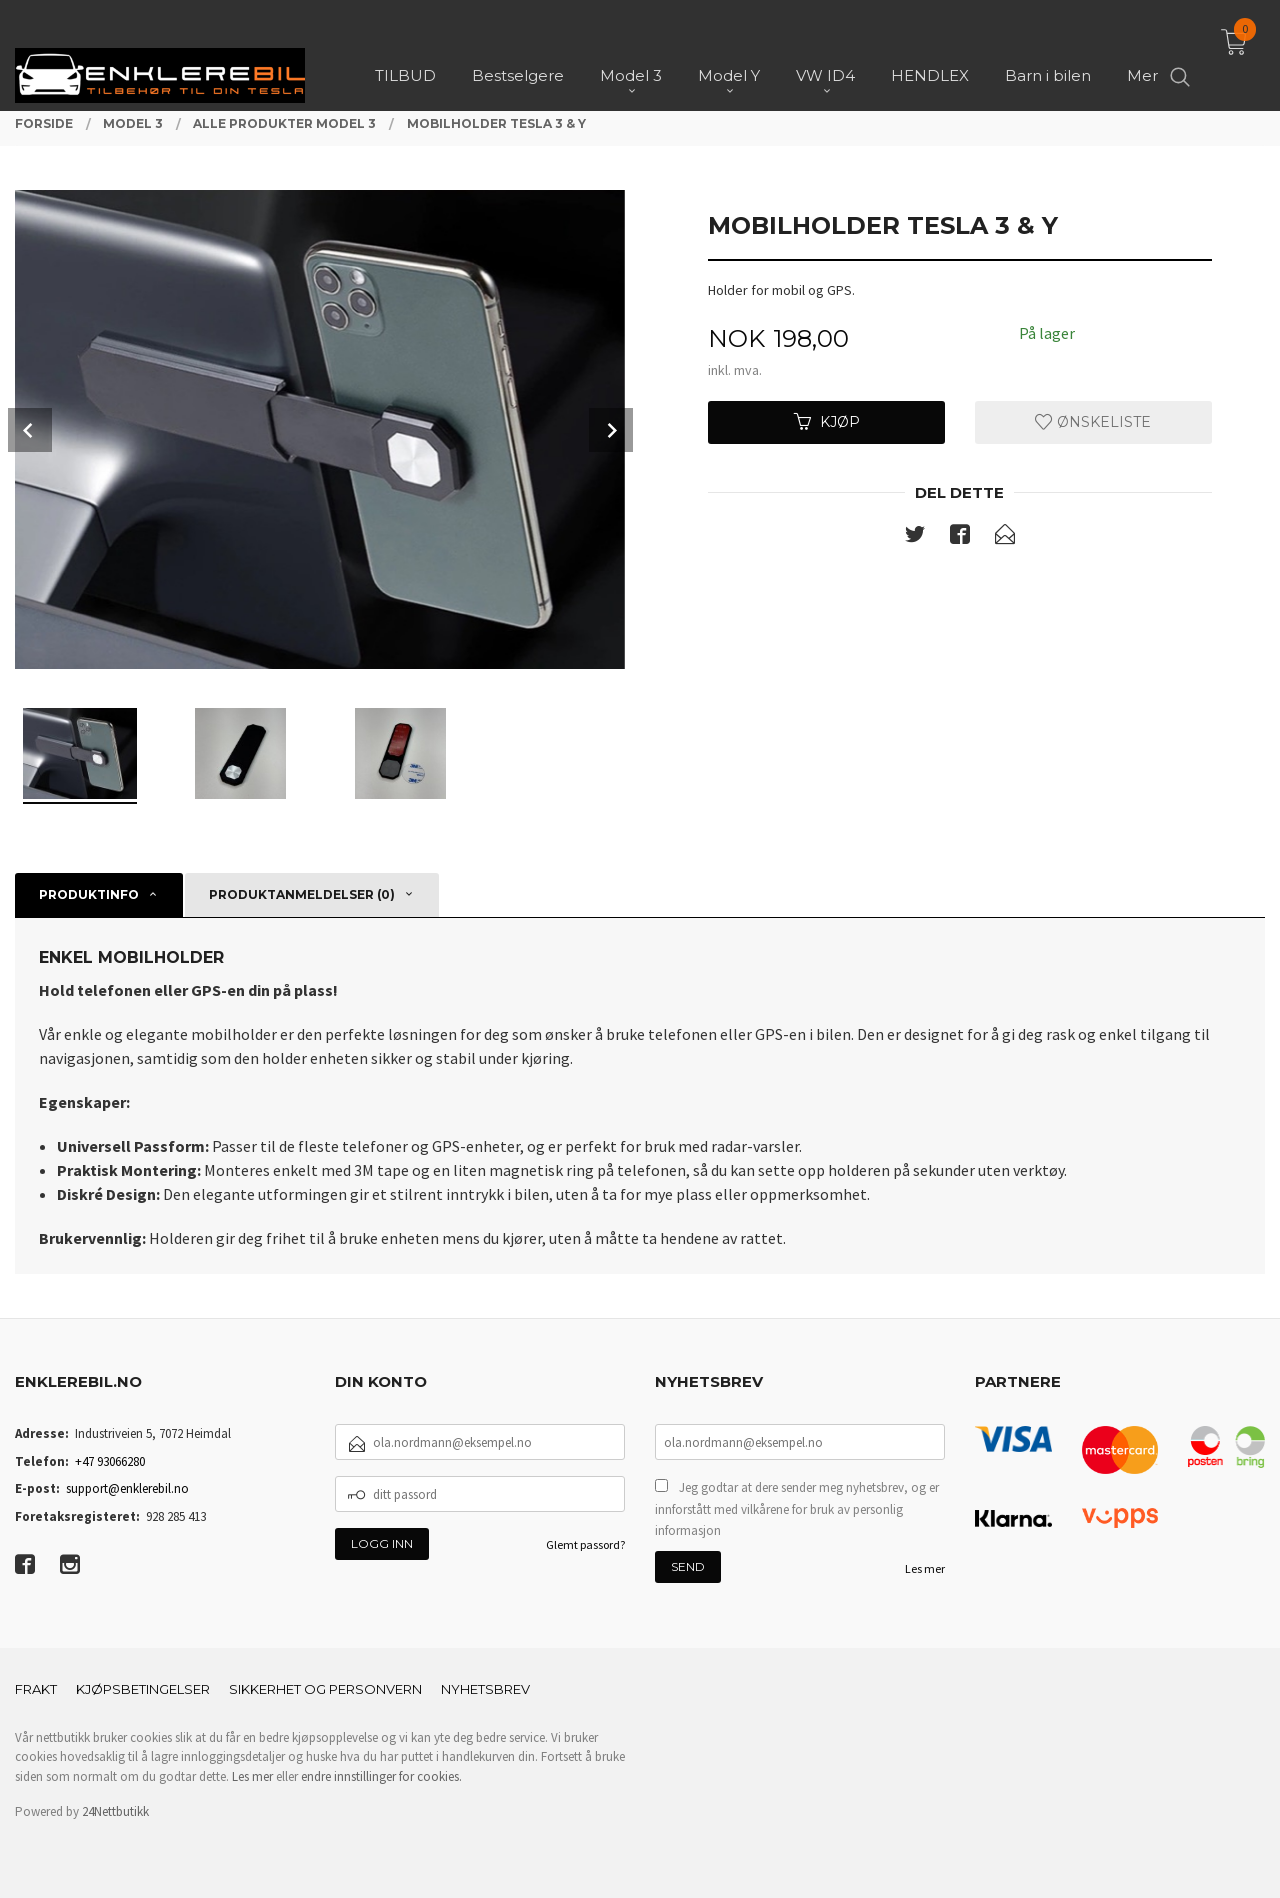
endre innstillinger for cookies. (381, 1776)
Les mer (925, 1568)
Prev (30, 430)
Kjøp (827, 422)
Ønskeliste (1093, 422)
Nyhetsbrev (485, 1689)
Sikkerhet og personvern (325, 1689)
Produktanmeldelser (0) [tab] (302, 894)
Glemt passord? (585, 1544)
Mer (1142, 50)
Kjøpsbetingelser (143, 1689)
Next (611, 430)
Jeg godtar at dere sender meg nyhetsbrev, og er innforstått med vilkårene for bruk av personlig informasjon (797, 1509)
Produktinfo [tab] (89, 894)
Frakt (36, 1689)
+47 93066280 (110, 1461)
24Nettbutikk (115, 1811)
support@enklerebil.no (127, 1488)
